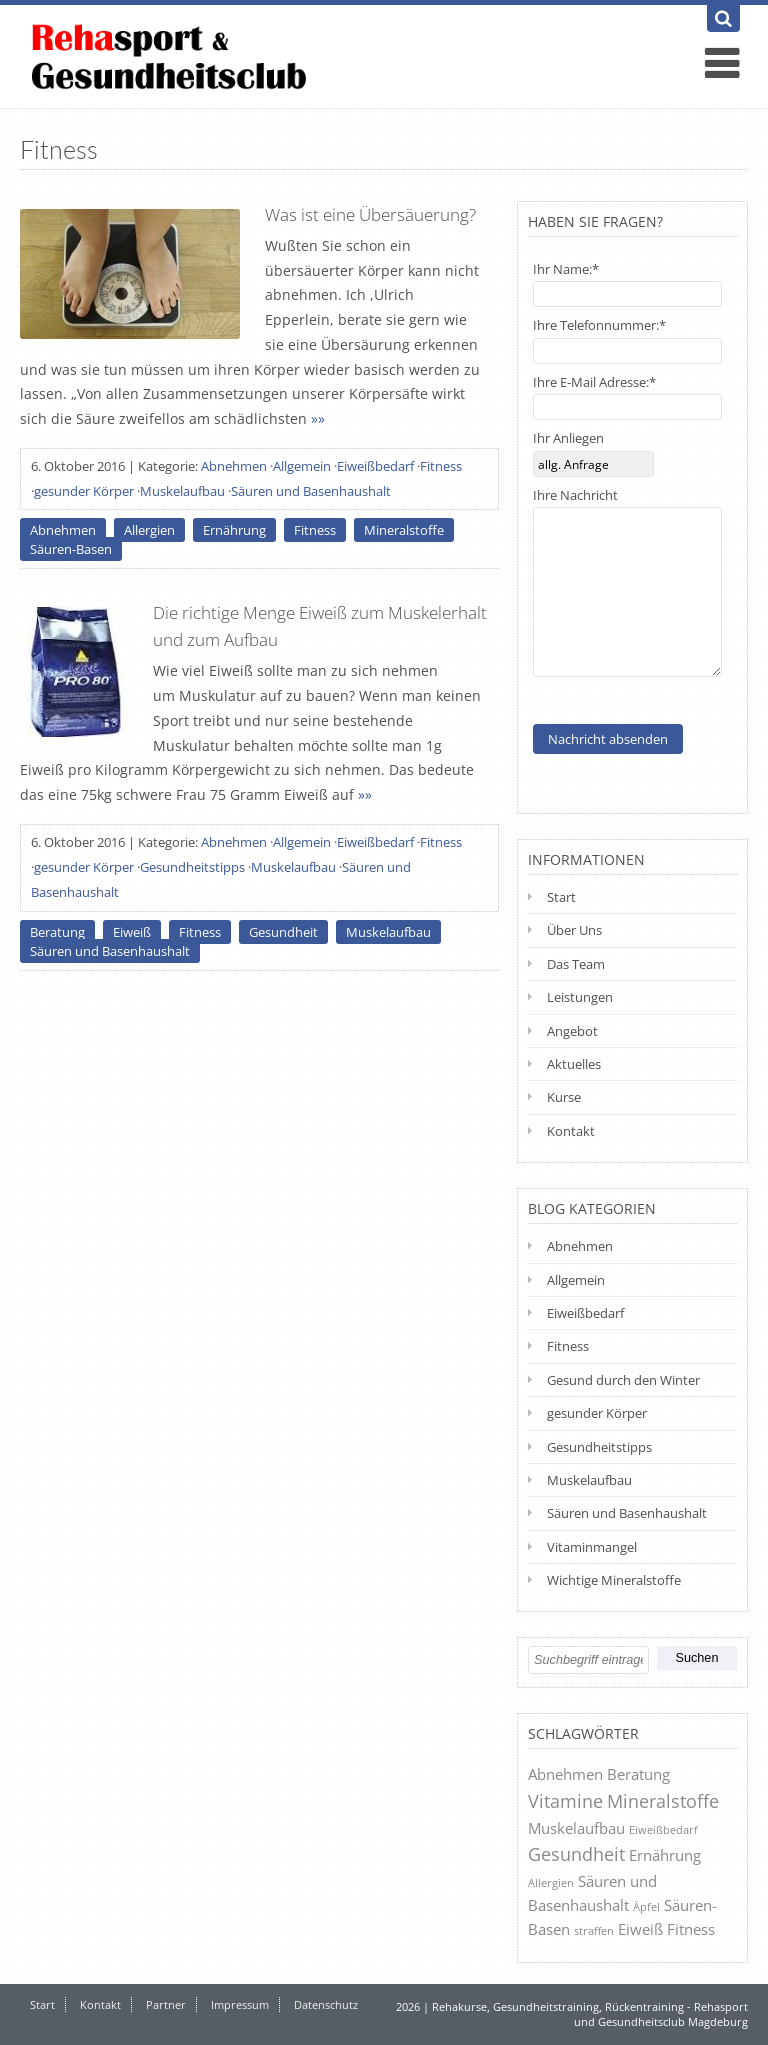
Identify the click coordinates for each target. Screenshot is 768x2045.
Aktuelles (574, 1064)
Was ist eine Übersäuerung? (370, 214)
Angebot (572, 1031)
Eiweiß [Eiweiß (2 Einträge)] (640, 1929)
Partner (166, 2004)
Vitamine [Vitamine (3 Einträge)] (565, 1801)
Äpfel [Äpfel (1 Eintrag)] (646, 1906)
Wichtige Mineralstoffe (614, 1580)
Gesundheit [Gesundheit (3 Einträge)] (576, 1854)
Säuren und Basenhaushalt (311, 491)
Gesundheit (283, 932)
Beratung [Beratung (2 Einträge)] (638, 1774)
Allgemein (302, 466)
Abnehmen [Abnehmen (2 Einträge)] (565, 1774)
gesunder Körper (84, 491)
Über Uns (574, 930)
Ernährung (234, 530)
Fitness (441, 466)
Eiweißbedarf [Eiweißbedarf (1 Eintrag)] (663, 1829)
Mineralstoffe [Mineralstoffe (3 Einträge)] (663, 1801)
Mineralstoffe (404, 530)
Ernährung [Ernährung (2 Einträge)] (665, 1855)
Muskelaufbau (182, 491)
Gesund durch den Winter (623, 1380)
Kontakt (571, 1131)
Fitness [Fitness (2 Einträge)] (691, 1929)
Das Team (576, 964)
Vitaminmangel (592, 1547)
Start (561, 897)
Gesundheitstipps (192, 867)
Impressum (240, 2004)
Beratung (57, 932)
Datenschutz (326, 2004)
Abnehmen (234, 466)
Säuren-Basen (71, 549)
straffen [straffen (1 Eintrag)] (594, 1930)
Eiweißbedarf (375, 466)
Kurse (564, 1097)
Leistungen (580, 997)
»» (318, 418)
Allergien (149, 530)
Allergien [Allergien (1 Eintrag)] (551, 1882)
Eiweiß (132, 932)
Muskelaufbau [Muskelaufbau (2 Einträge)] (576, 1828)
